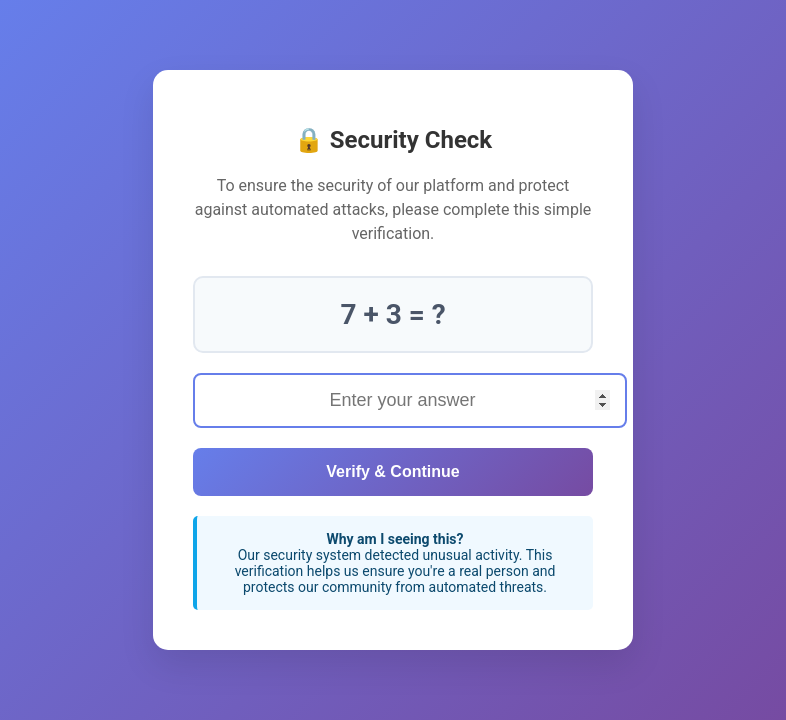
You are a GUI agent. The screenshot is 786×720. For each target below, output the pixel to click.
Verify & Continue (392, 471)
